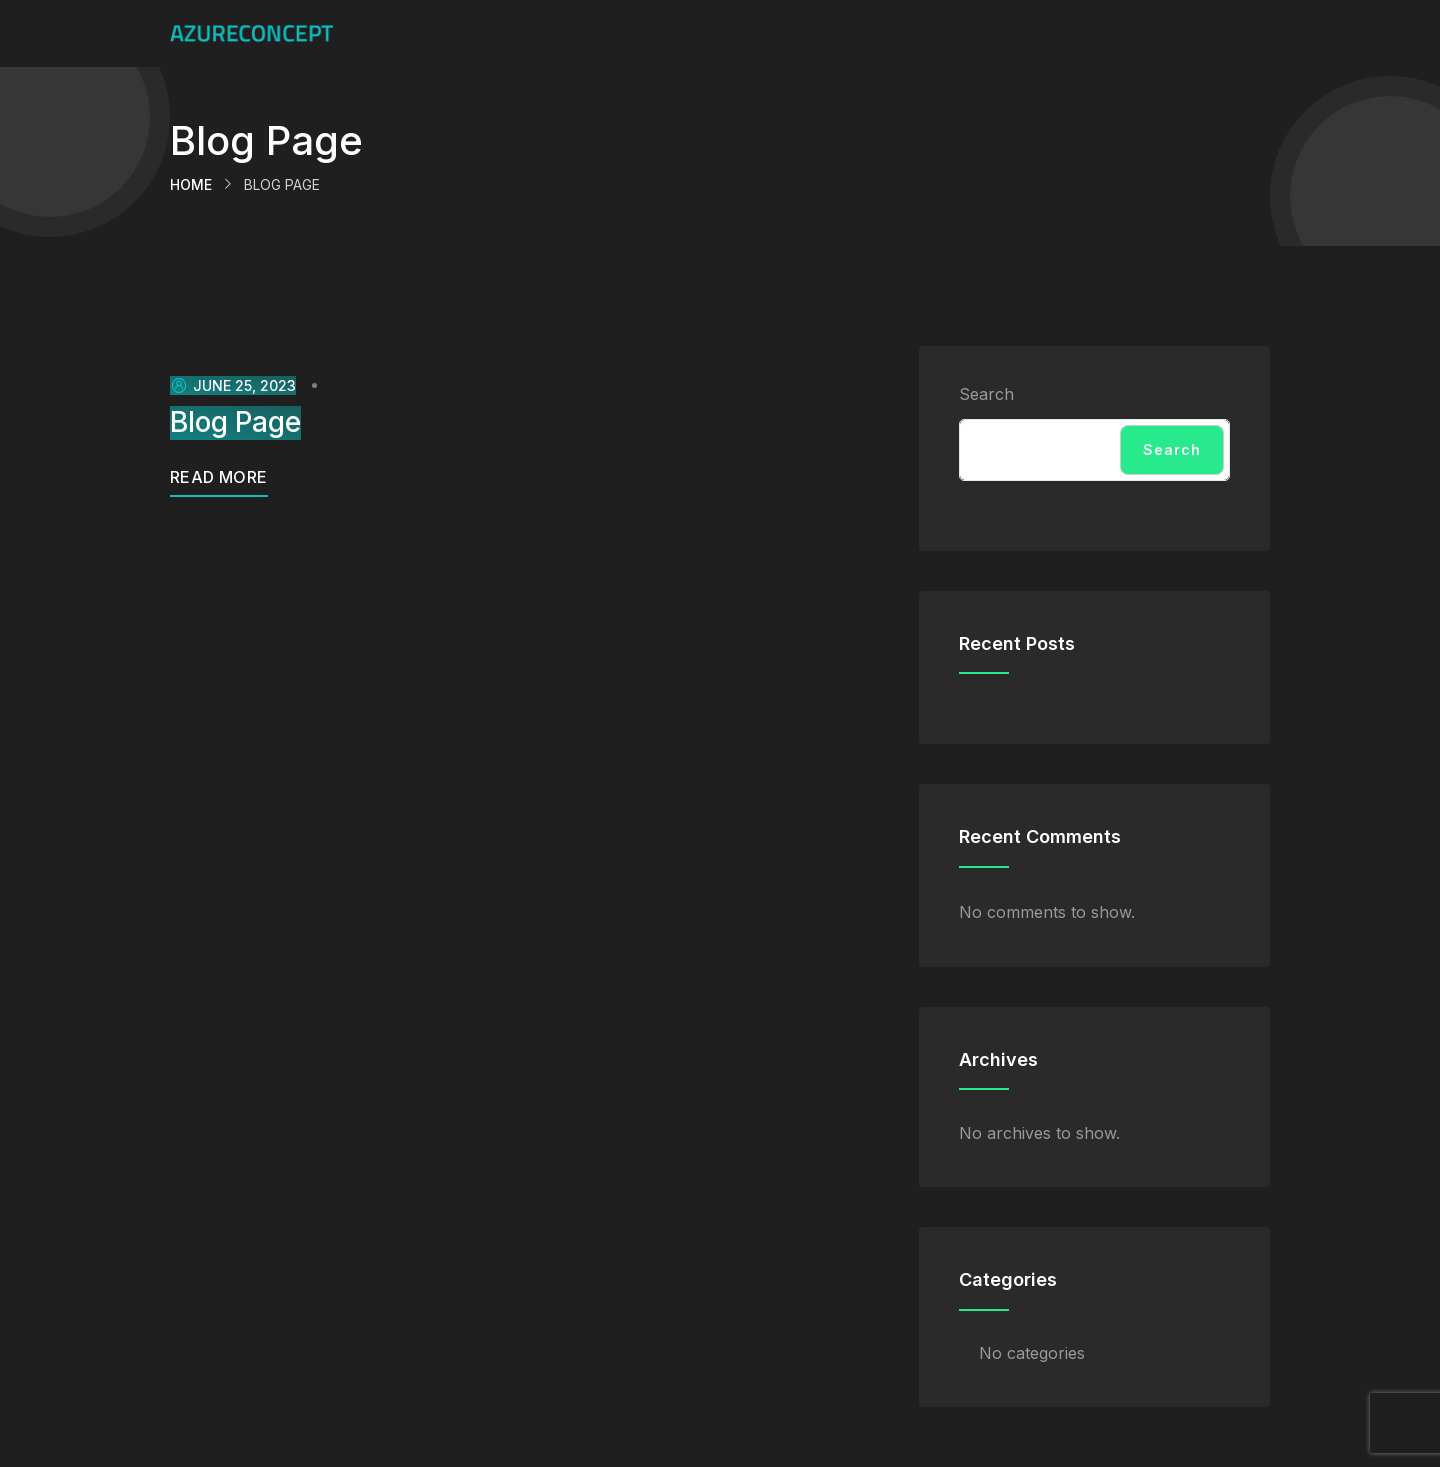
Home (191, 184)
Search (986, 394)
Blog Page (235, 422)
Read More (219, 477)
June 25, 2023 (233, 385)
